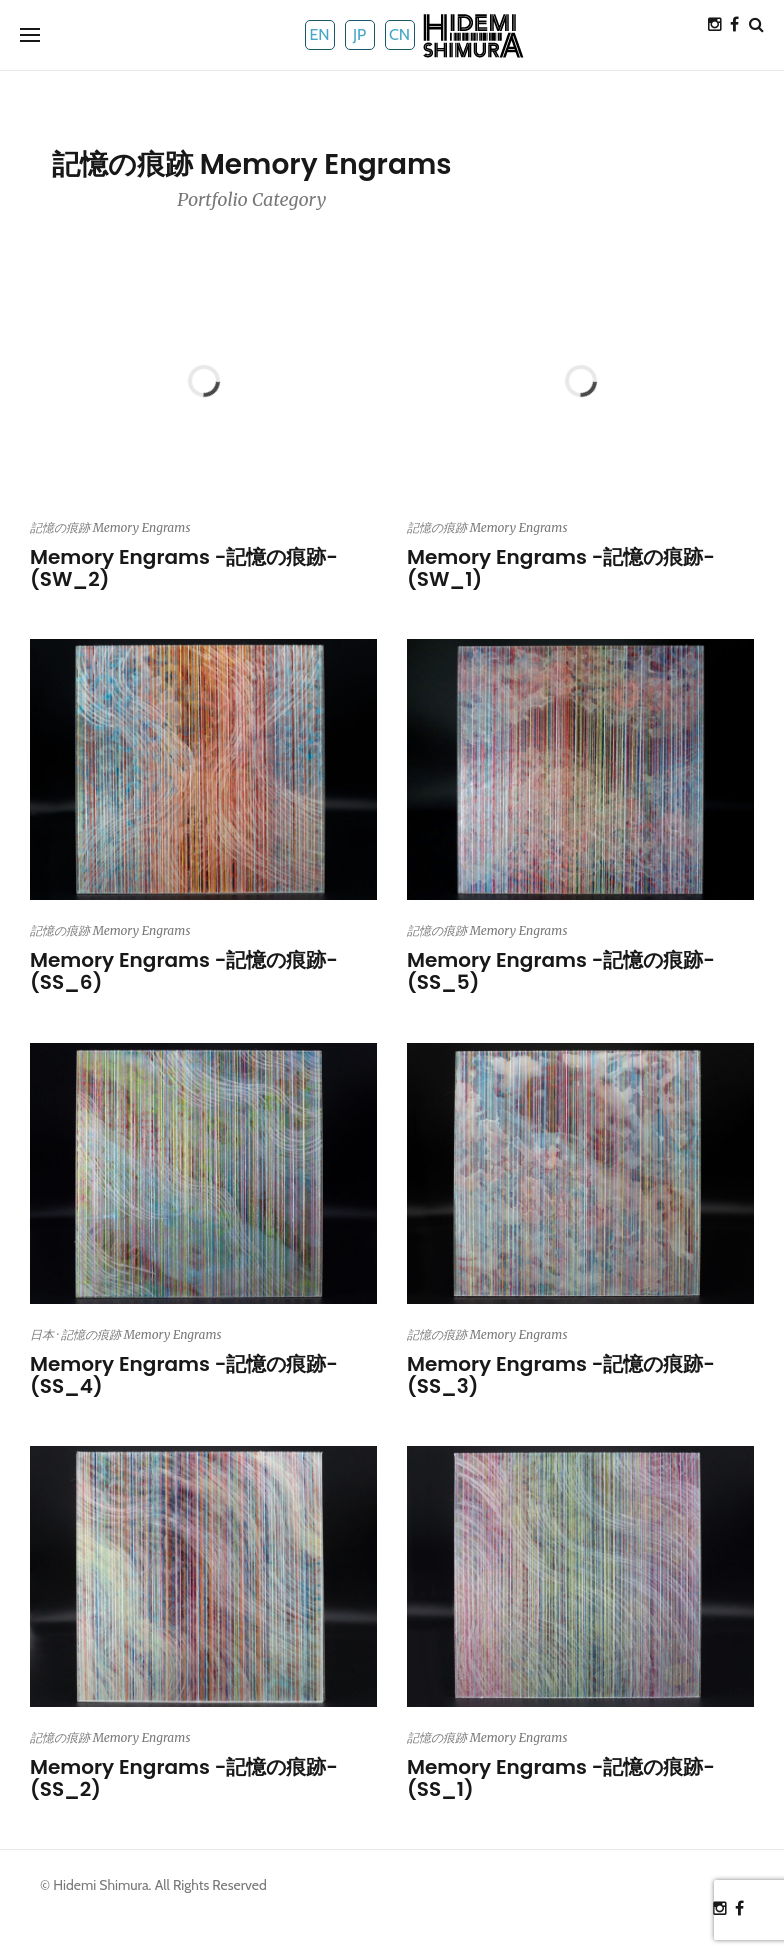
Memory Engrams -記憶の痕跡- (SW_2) (184, 568)
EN (319, 34)
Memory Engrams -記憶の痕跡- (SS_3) (561, 1375)
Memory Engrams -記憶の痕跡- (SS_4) (184, 1375)
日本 (42, 1334)
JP (359, 34)
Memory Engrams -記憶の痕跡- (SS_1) (561, 1778)
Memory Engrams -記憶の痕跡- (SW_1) (561, 568)
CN (399, 34)
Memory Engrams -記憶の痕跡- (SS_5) (561, 971)
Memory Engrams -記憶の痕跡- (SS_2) (184, 1778)
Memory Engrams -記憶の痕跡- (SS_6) (184, 971)
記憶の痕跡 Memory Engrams (110, 527)
